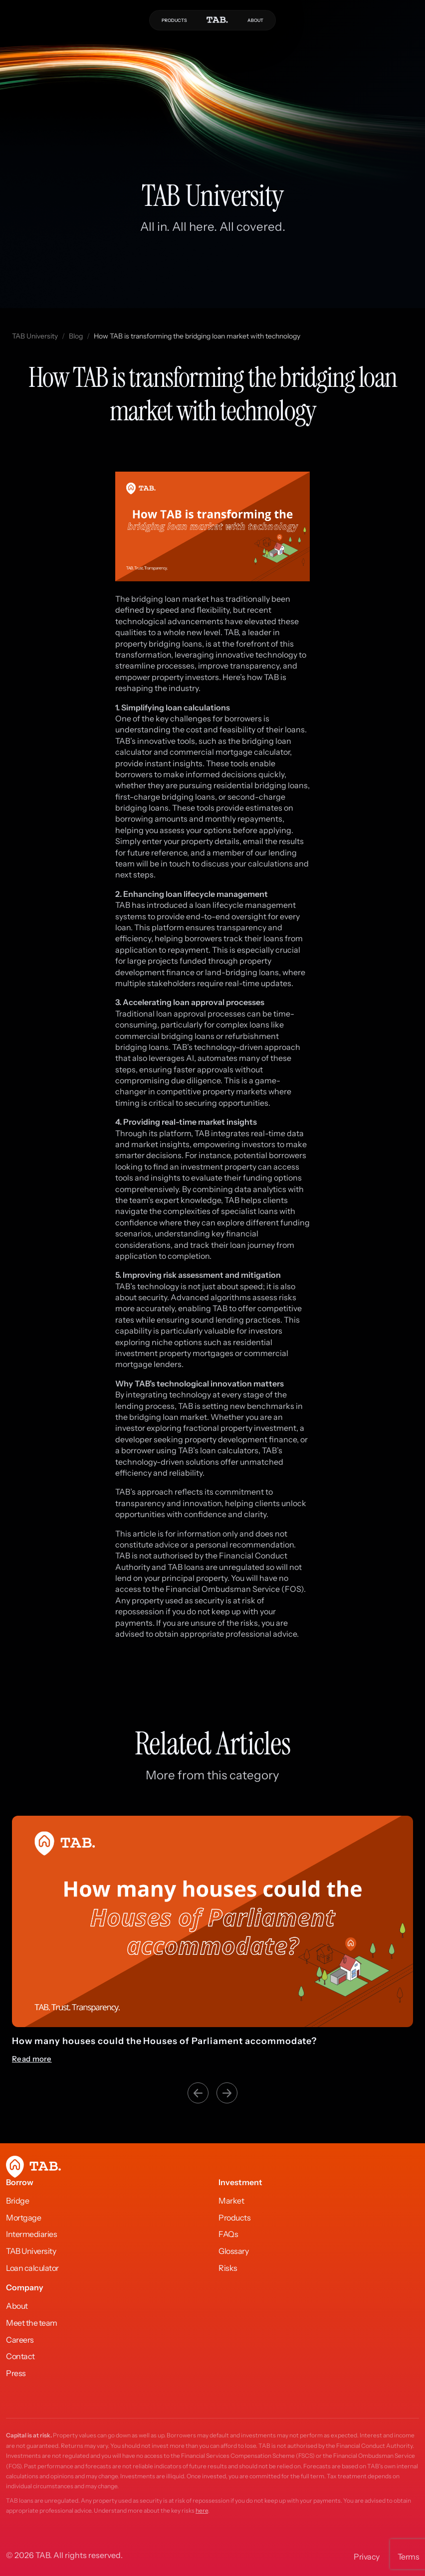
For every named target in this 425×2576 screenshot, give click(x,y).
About (17, 2306)
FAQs (228, 2234)
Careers (20, 2340)
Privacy (367, 2557)
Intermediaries (31, 2234)
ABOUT (255, 20)
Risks (227, 2268)
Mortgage (23, 2218)
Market (231, 2201)
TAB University (35, 336)
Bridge (17, 2201)
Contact (20, 2356)
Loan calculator (32, 2268)
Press (16, 2373)
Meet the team (31, 2323)
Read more (32, 2059)
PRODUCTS (174, 20)
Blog (76, 336)
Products (234, 2218)
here (202, 2510)
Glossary (233, 2251)
